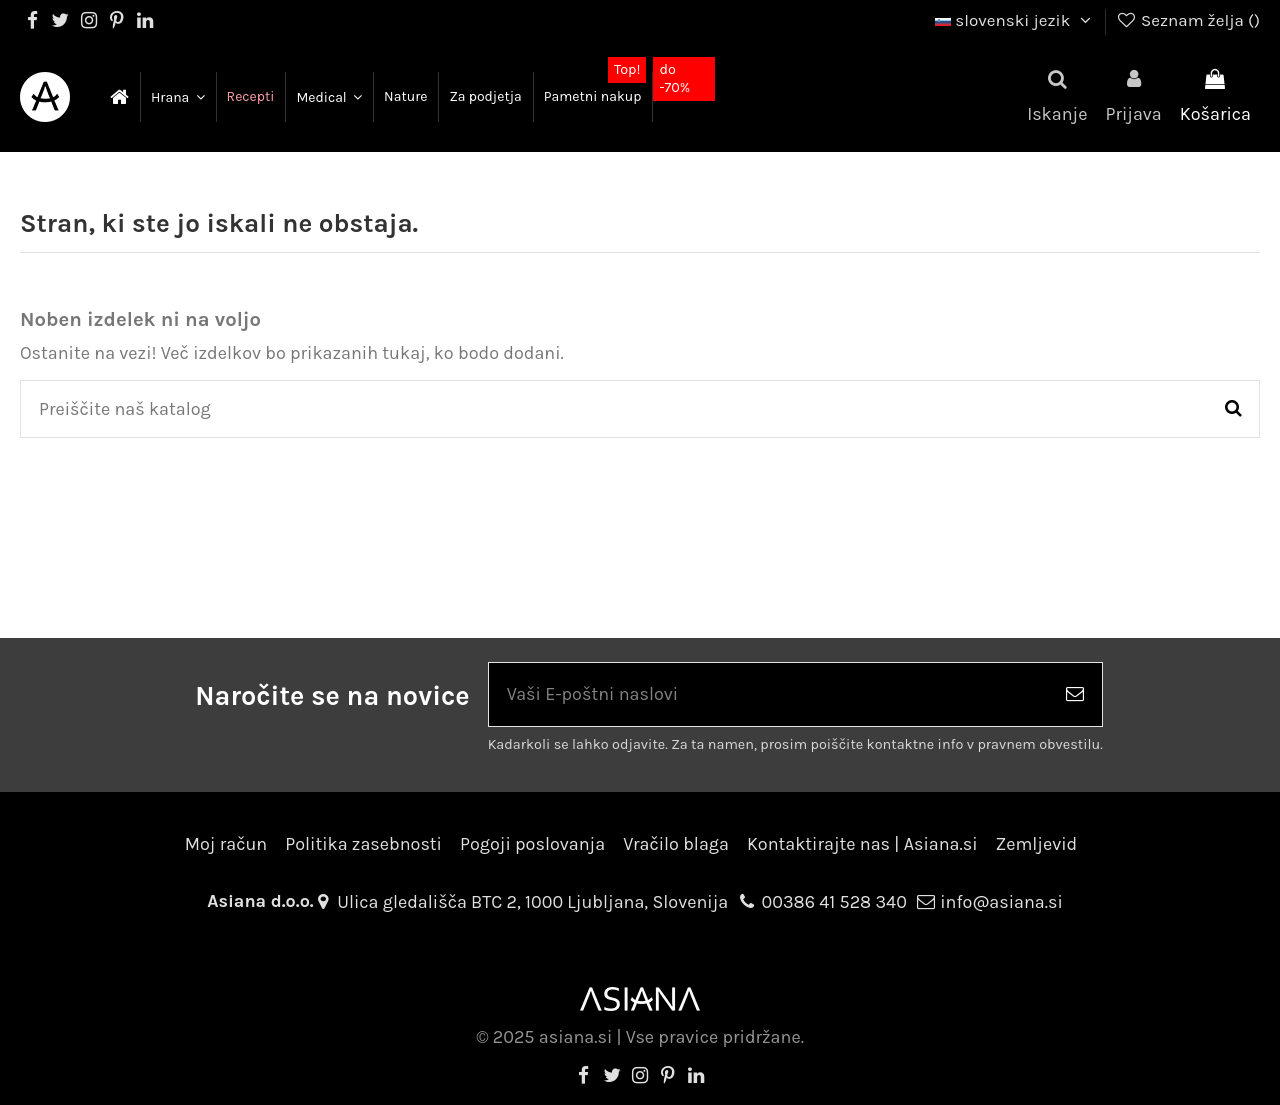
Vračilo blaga (676, 844)
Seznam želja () (1187, 20)
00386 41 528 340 (834, 902)
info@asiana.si (1001, 902)
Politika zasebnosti (363, 844)
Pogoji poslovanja (532, 844)
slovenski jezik (1015, 20)
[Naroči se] (1075, 694)
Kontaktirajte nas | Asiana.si (862, 844)
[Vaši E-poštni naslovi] (768, 694)
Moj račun (226, 844)
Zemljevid (1037, 844)
